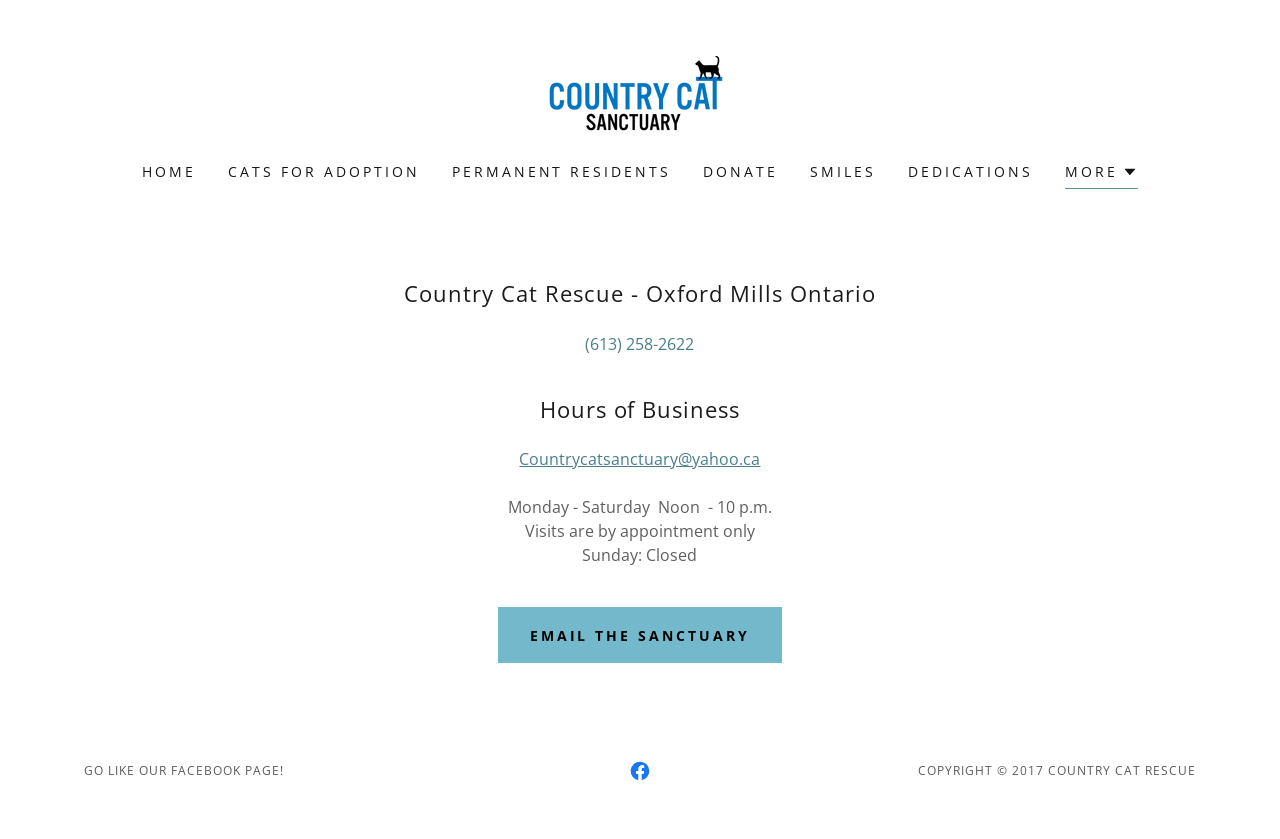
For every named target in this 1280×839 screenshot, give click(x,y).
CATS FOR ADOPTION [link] (324, 171)
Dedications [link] (970, 171)
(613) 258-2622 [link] (639, 344)
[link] (640, 94)
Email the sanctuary (640, 635)
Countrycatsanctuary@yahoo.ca (639, 459)
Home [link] (169, 171)
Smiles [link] (843, 171)
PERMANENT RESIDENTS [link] (562, 171)
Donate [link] (740, 171)
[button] (1101, 174)
